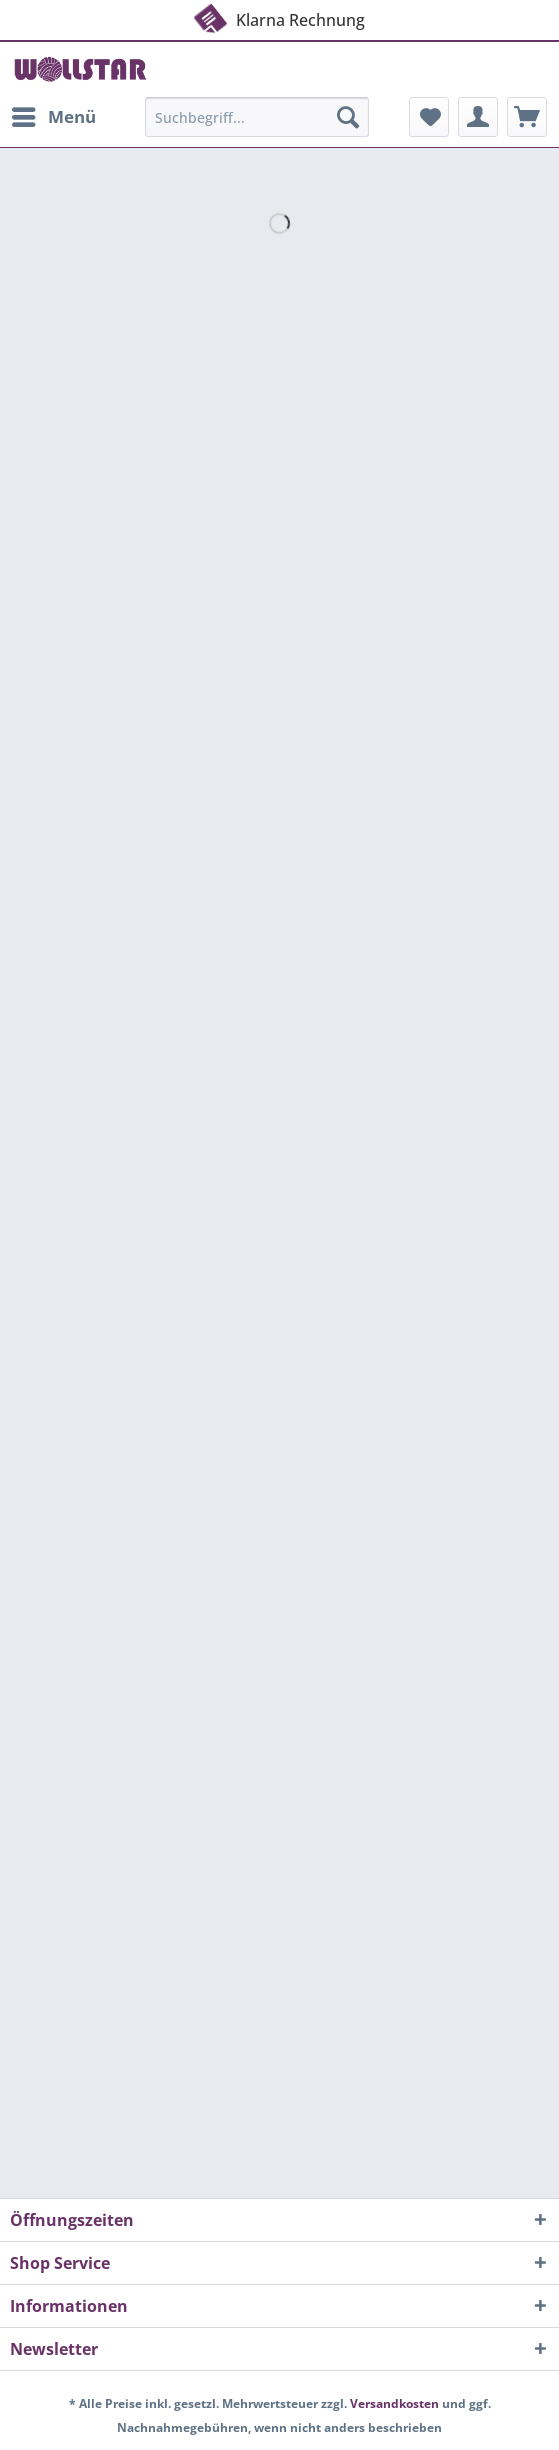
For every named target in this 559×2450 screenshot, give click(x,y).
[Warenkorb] (527, 117)
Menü (54, 114)
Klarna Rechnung (278, 19)
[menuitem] (53, 117)
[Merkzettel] (429, 117)
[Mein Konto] (478, 117)
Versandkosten (394, 2403)
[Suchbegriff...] (257, 117)
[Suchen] (348, 117)
